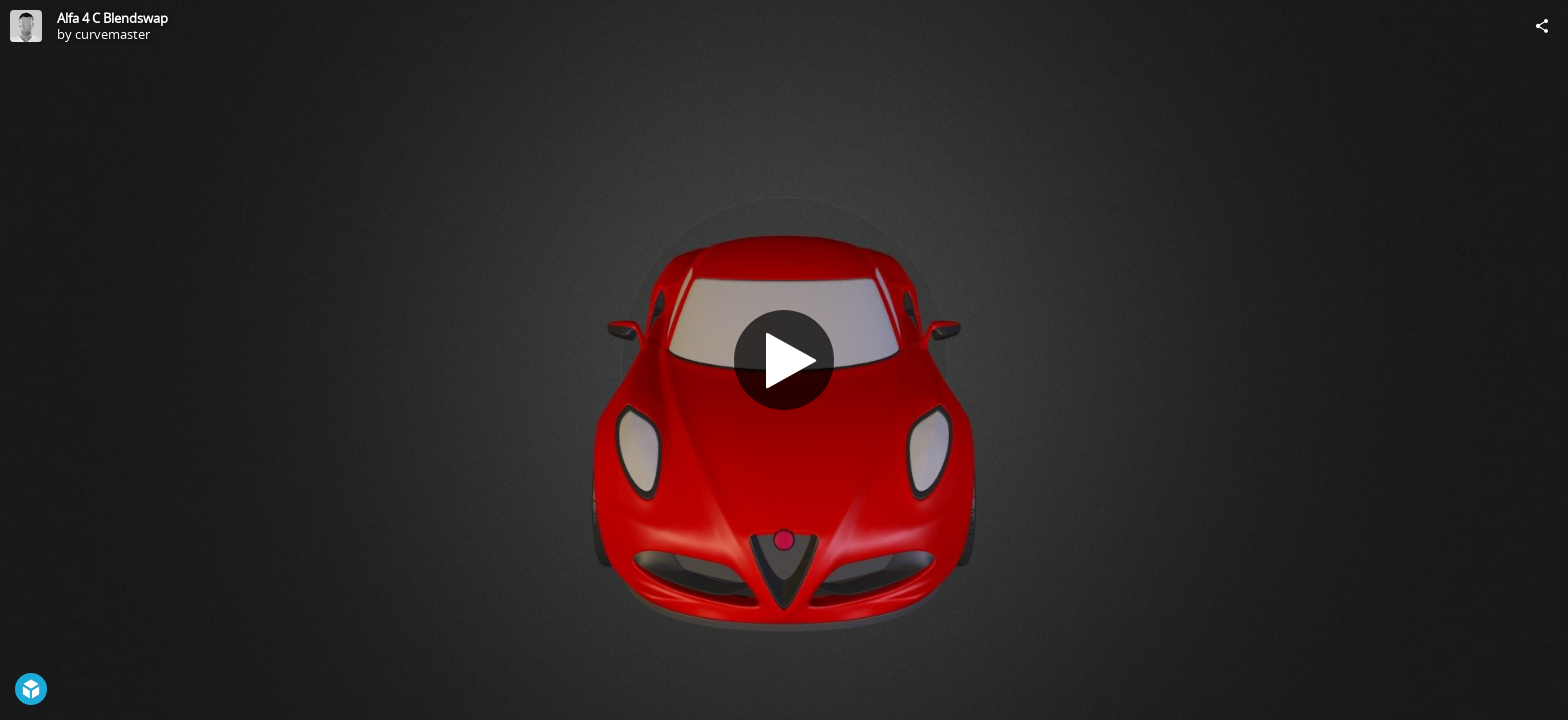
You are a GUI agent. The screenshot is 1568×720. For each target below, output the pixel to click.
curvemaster (112, 34)
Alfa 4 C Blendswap (112, 18)
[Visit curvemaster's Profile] (26, 26)
